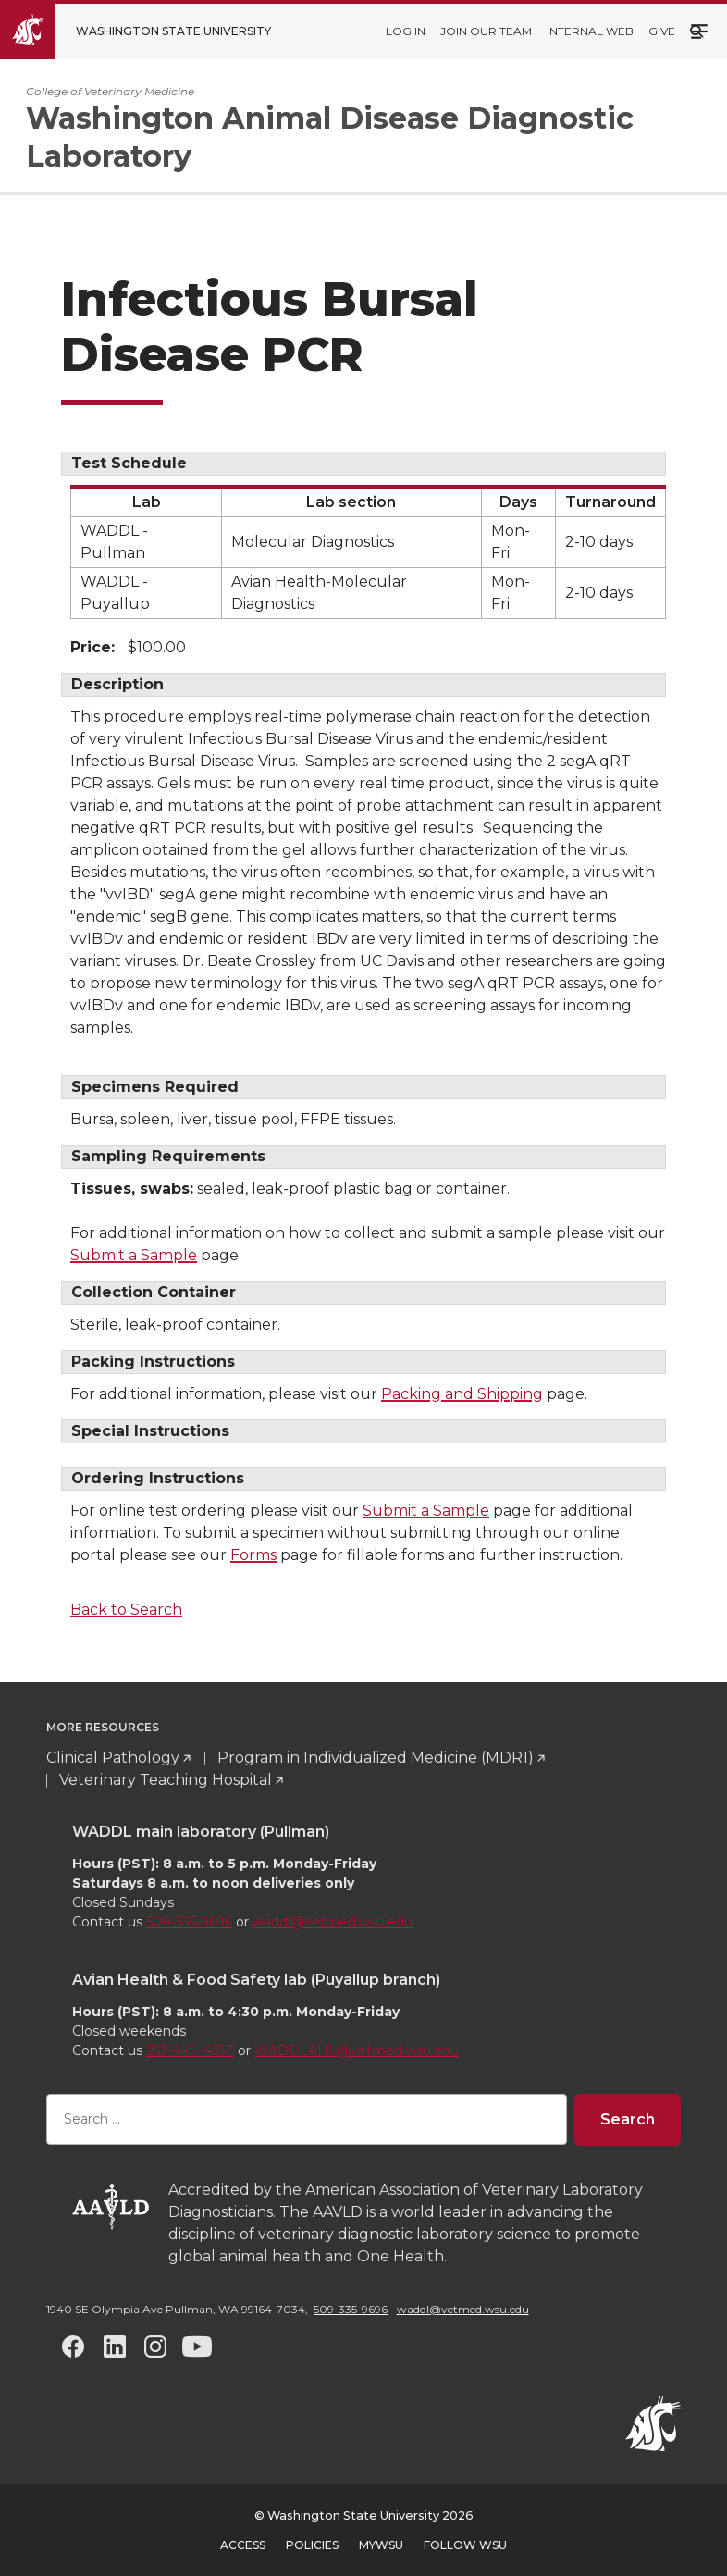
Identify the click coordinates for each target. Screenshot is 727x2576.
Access (242, 2545)
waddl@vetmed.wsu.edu (333, 1921)
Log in (405, 31)
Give (661, 31)
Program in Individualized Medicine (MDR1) (375, 1757)
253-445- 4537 (190, 2050)
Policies (312, 2545)
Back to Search (126, 1609)
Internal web (590, 31)
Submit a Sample (133, 1255)
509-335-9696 (189, 1921)
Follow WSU (465, 2545)
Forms (253, 1555)
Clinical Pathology (112, 1757)
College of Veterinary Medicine (110, 91)
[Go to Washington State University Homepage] (149, 31)
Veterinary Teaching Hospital (165, 1780)
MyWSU (381, 2545)
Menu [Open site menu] (699, 29)
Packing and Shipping (462, 1394)
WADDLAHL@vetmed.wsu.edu (356, 2050)
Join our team (486, 31)
